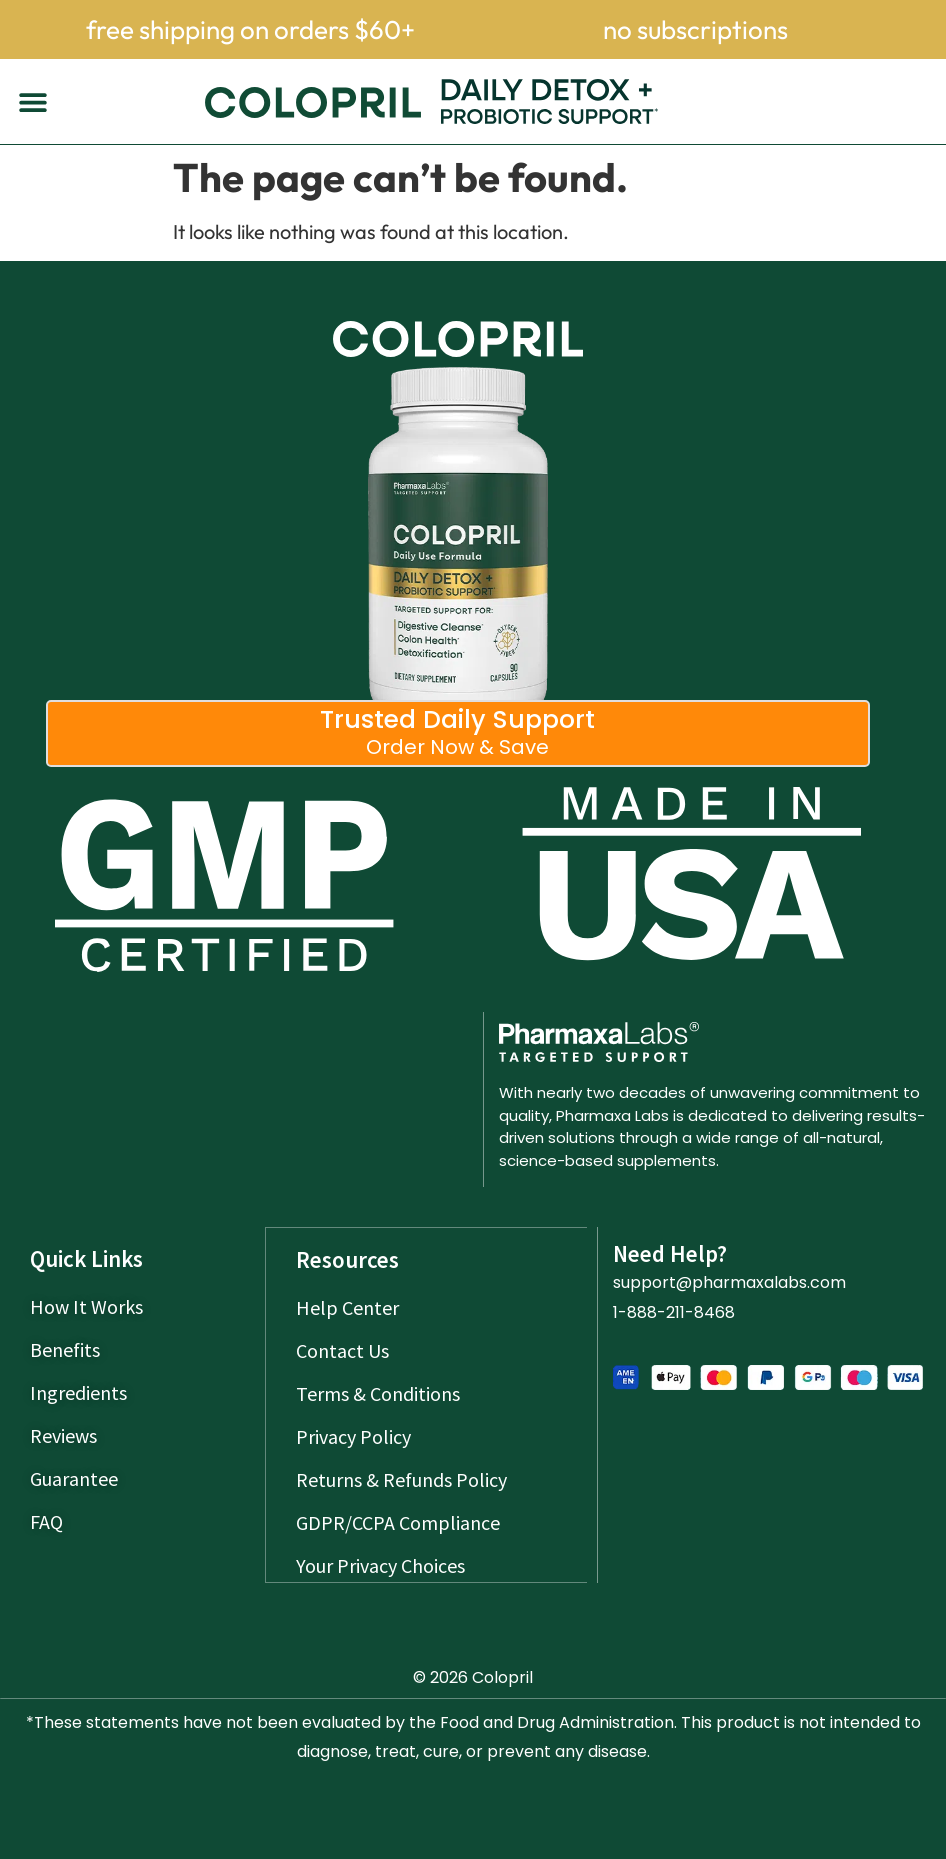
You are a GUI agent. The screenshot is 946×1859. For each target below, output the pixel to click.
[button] (32, 101)
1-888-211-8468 (674, 1312)
